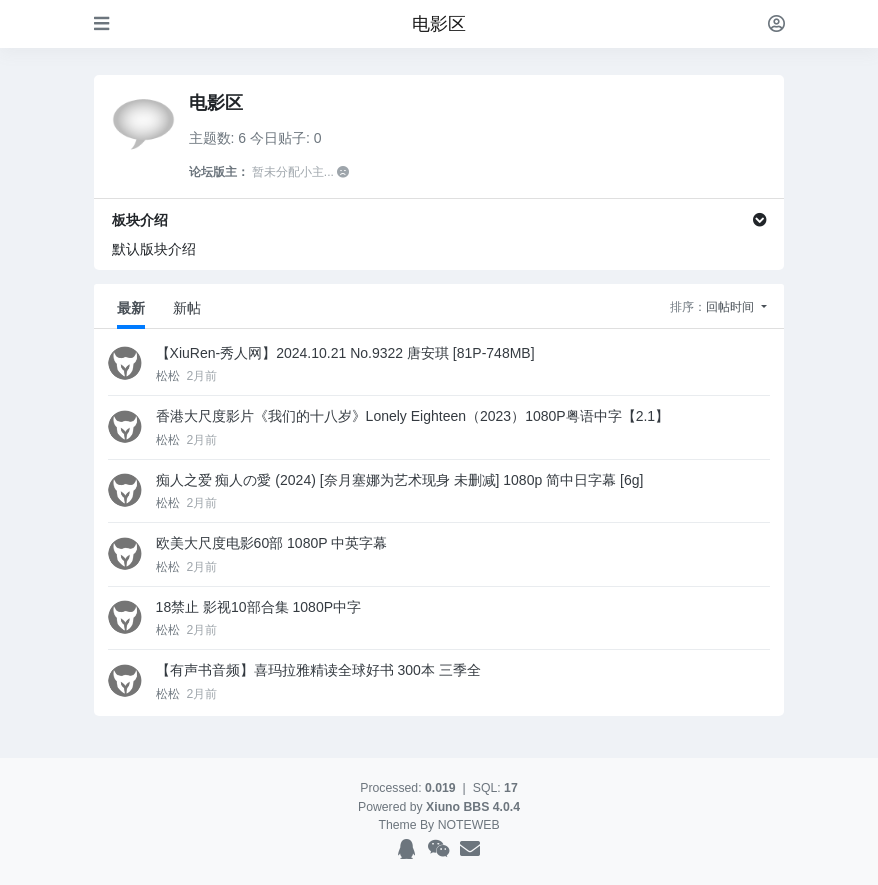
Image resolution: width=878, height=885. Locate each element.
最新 (131, 308)
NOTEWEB (469, 825)
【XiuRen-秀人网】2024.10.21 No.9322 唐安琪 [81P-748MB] (345, 353)
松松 (169, 376)
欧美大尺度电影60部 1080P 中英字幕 (272, 543)
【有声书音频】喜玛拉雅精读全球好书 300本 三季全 (318, 670)
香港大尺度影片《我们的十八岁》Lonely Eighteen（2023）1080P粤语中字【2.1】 (413, 416)
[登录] (776, 23)
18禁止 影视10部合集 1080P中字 (258, 607)
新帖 (187, 308)
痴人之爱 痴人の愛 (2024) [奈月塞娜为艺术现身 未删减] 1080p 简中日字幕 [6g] (400, 480)
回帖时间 (731, 307)
